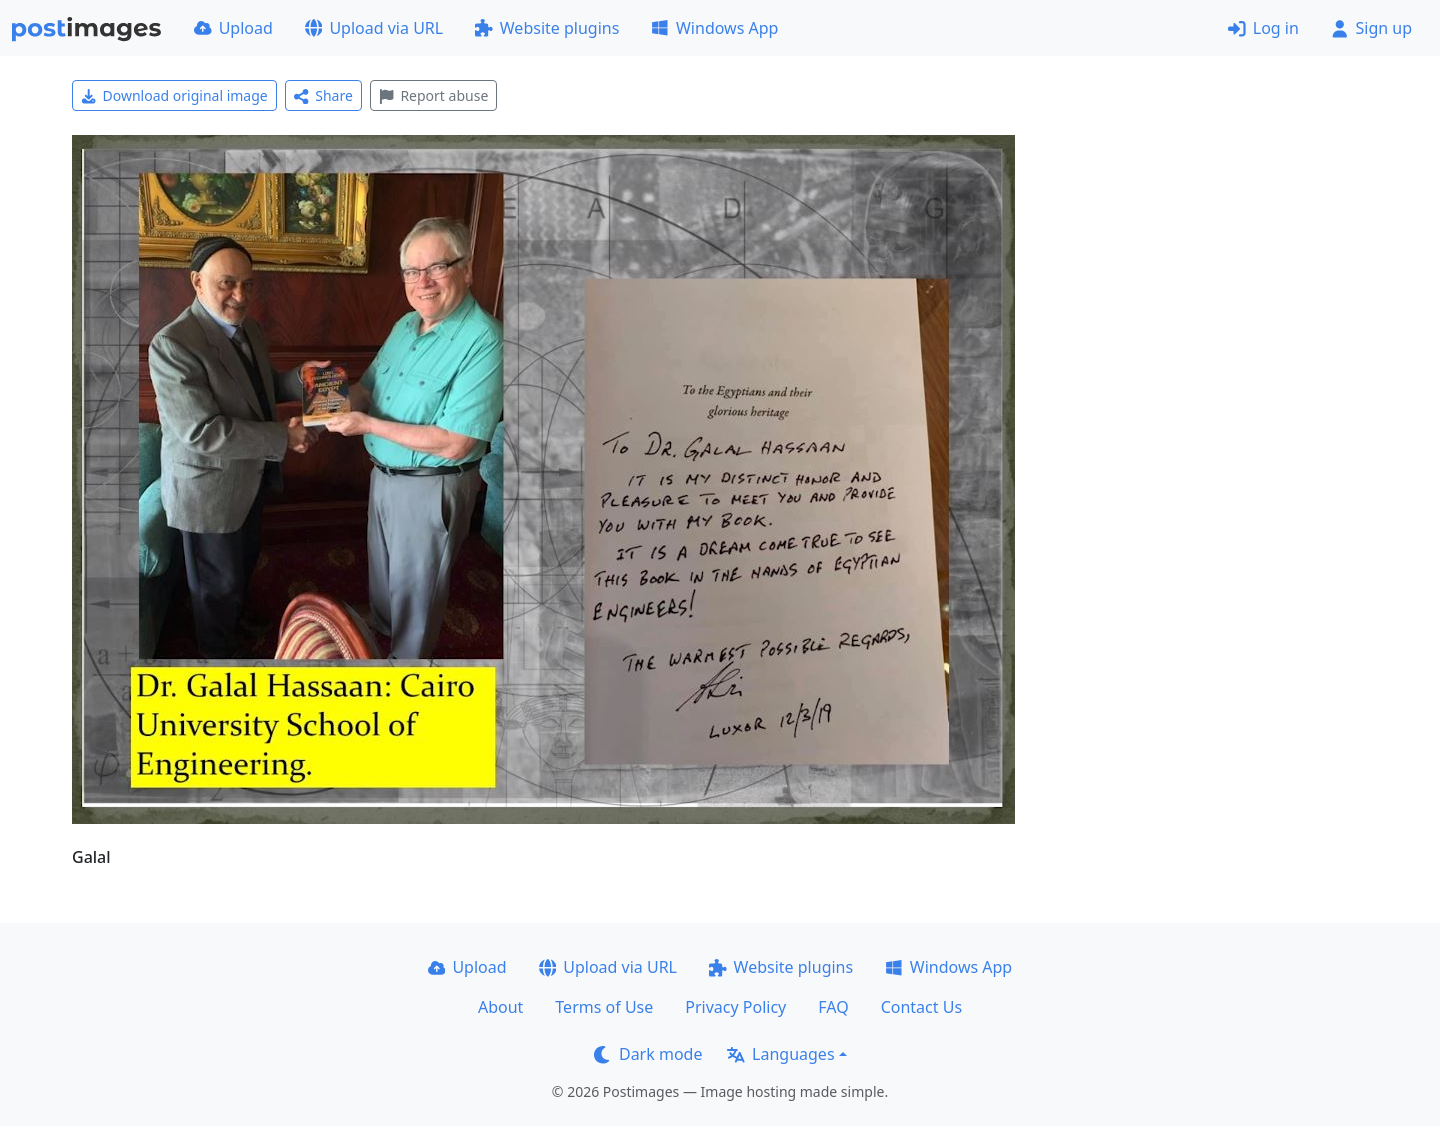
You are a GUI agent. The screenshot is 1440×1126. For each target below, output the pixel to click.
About (500, 1007)
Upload (233, 28)
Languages (780, 1054)
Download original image (174, 95)
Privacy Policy (735, 1007)
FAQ (833, 1007)
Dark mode (648, 1054)
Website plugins (547, 28)
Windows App (714, 28)
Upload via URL (374, 28)
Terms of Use (604, 1007)
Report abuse (433, 95)
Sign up (1371, 28)
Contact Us (921, 1007)
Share (323, 95)
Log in (1263, 28)
